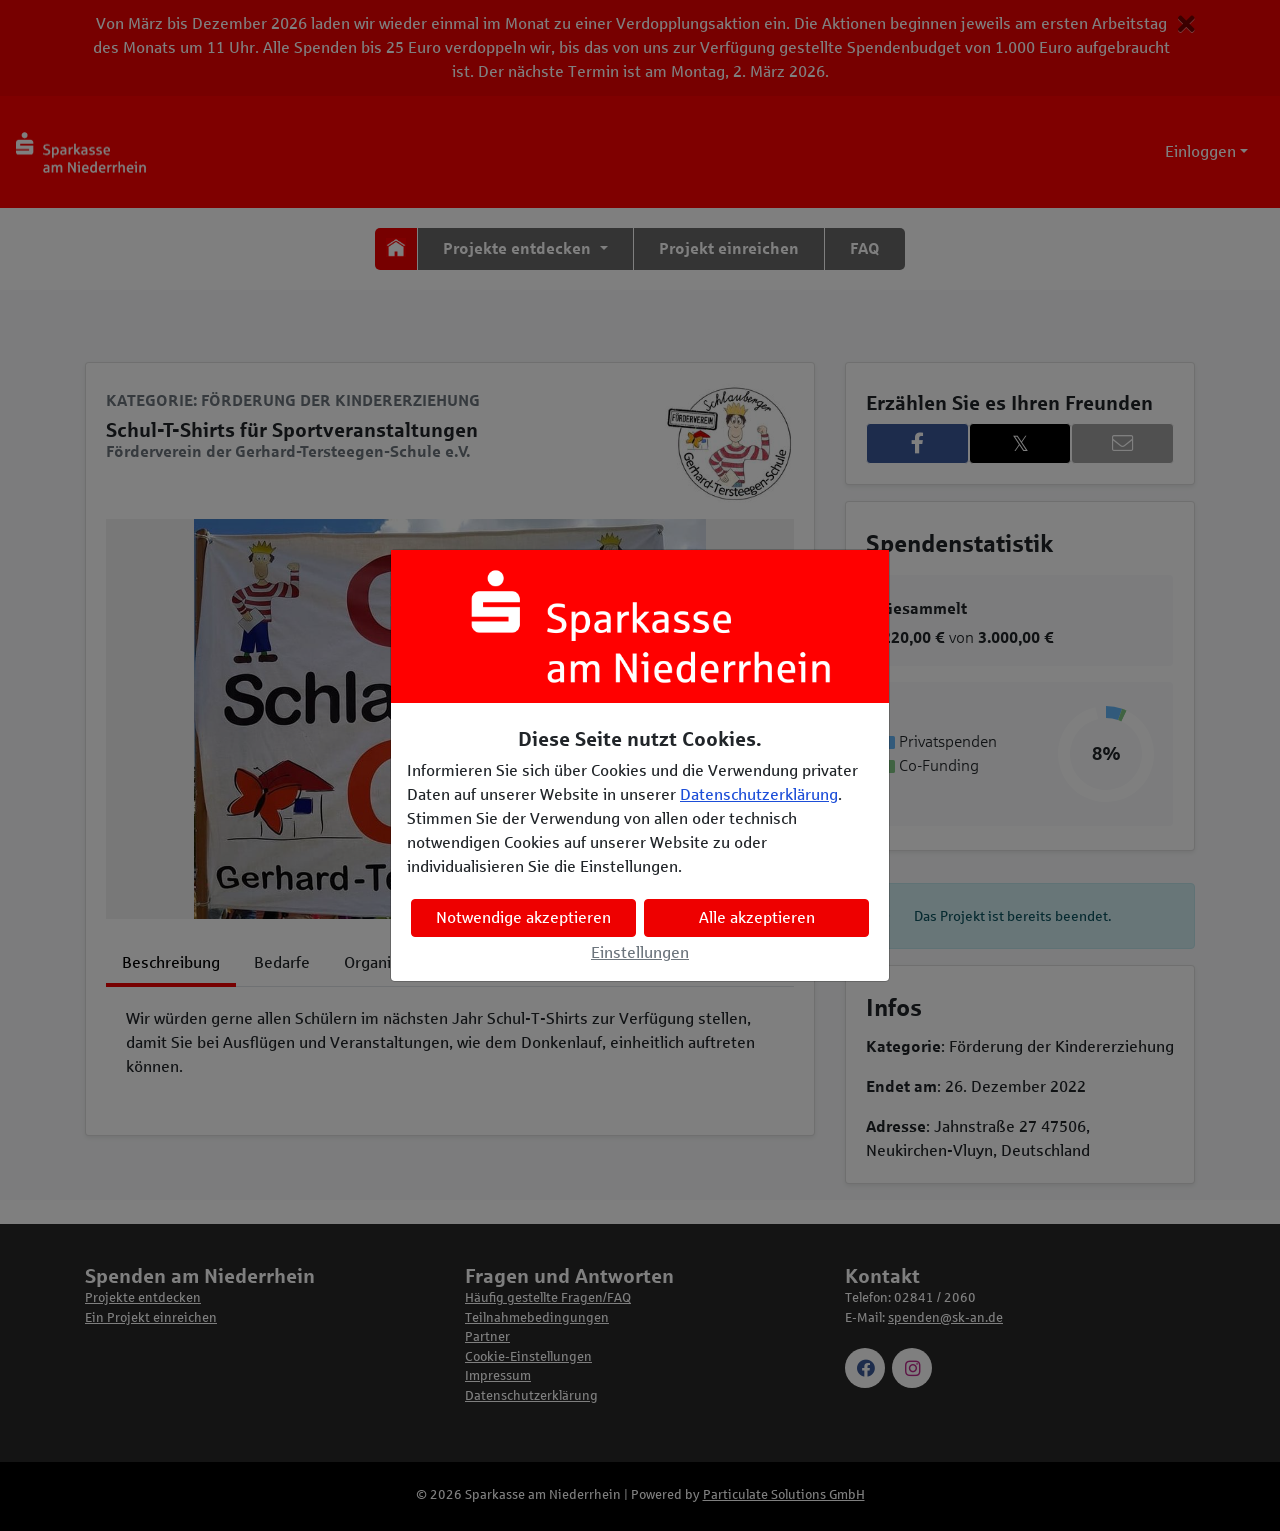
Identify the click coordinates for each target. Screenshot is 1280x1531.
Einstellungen (640, 952)
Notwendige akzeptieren (523, 917)
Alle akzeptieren (757, 917)
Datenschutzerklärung (759, 794)
